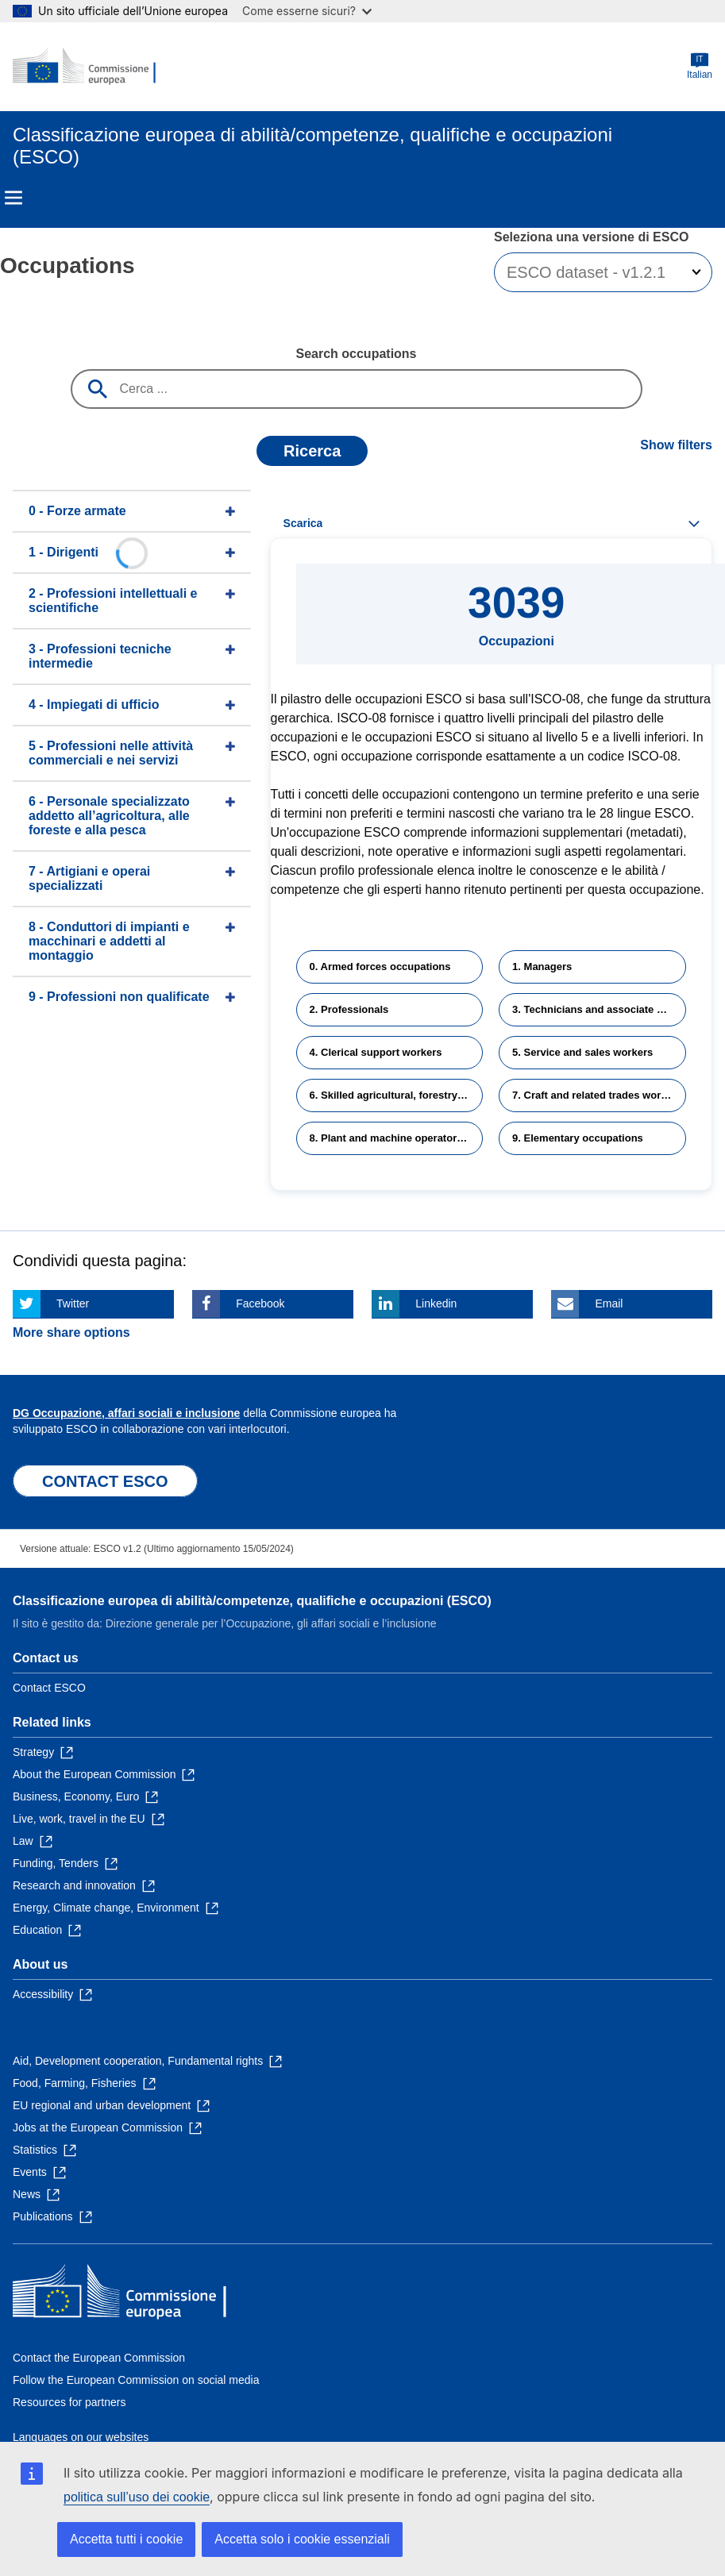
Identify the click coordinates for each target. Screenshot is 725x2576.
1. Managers (542, 966)
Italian (699, 66)
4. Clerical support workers (376, 1052)
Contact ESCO (49, 1687)
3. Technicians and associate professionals (599, 1009)
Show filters (676, 445)
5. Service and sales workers (582, 1052)
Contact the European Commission (99, 2357)
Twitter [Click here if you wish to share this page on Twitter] (72, 1303)
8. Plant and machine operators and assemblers (397, 1138)
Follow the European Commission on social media (136, 2380)
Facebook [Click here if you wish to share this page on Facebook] (260, 1303)
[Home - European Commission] (90, 67)
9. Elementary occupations (577, 1138)
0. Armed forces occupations (380, 966)
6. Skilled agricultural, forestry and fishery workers (397, 1095)
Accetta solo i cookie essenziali (302, 2539)
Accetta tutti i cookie (126, 2539)
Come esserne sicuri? (307, 10)
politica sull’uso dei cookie (137, 2497)
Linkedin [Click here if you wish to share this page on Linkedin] (436, 1303)
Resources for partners (69, 2402)
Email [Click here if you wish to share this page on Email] (609, 1303)
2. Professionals (349, 1009)
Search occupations (355, 353)
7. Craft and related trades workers (597, 1095)
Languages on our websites (80, 2437)
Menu (13, 197)
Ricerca (312, 451)
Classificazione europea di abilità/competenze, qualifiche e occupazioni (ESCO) (252, 1601)
